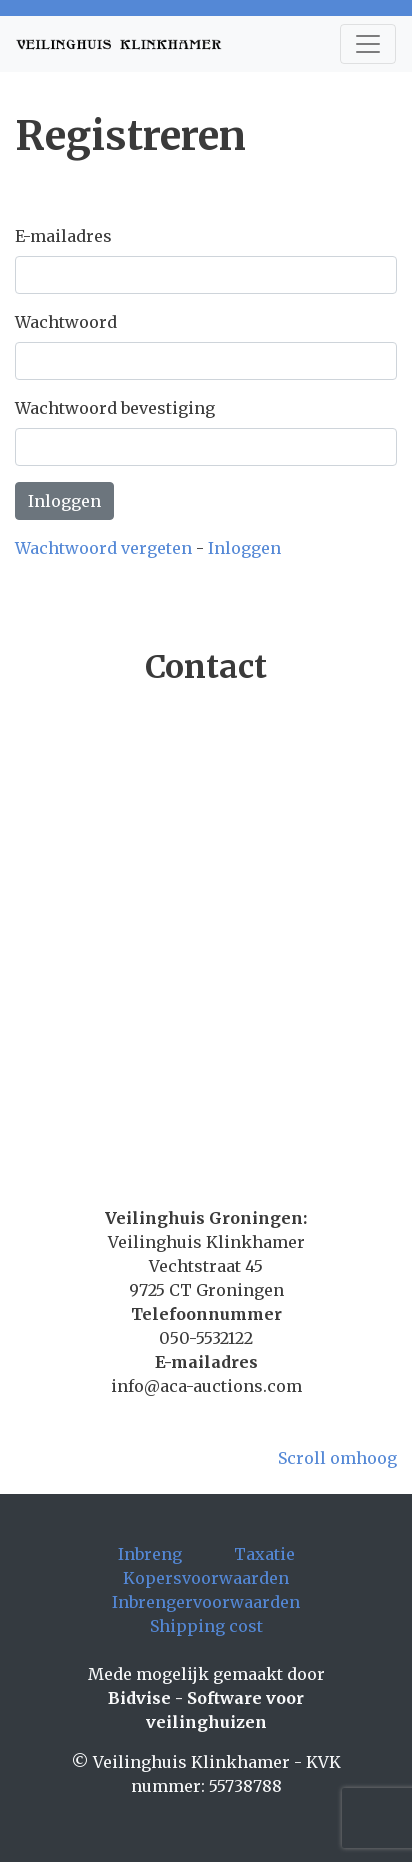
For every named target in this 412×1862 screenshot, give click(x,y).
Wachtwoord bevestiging (115, 408)
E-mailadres (63, 236)
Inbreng (150, 1554)
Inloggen (64, 501)
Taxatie (264, 1554)
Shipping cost (206, 1626)
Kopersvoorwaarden (206, 1578)
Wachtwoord (66, 322)
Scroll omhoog (337, 1458)
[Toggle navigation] (368, 44)
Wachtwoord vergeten (103, 548)
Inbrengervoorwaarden (206, 1602)
